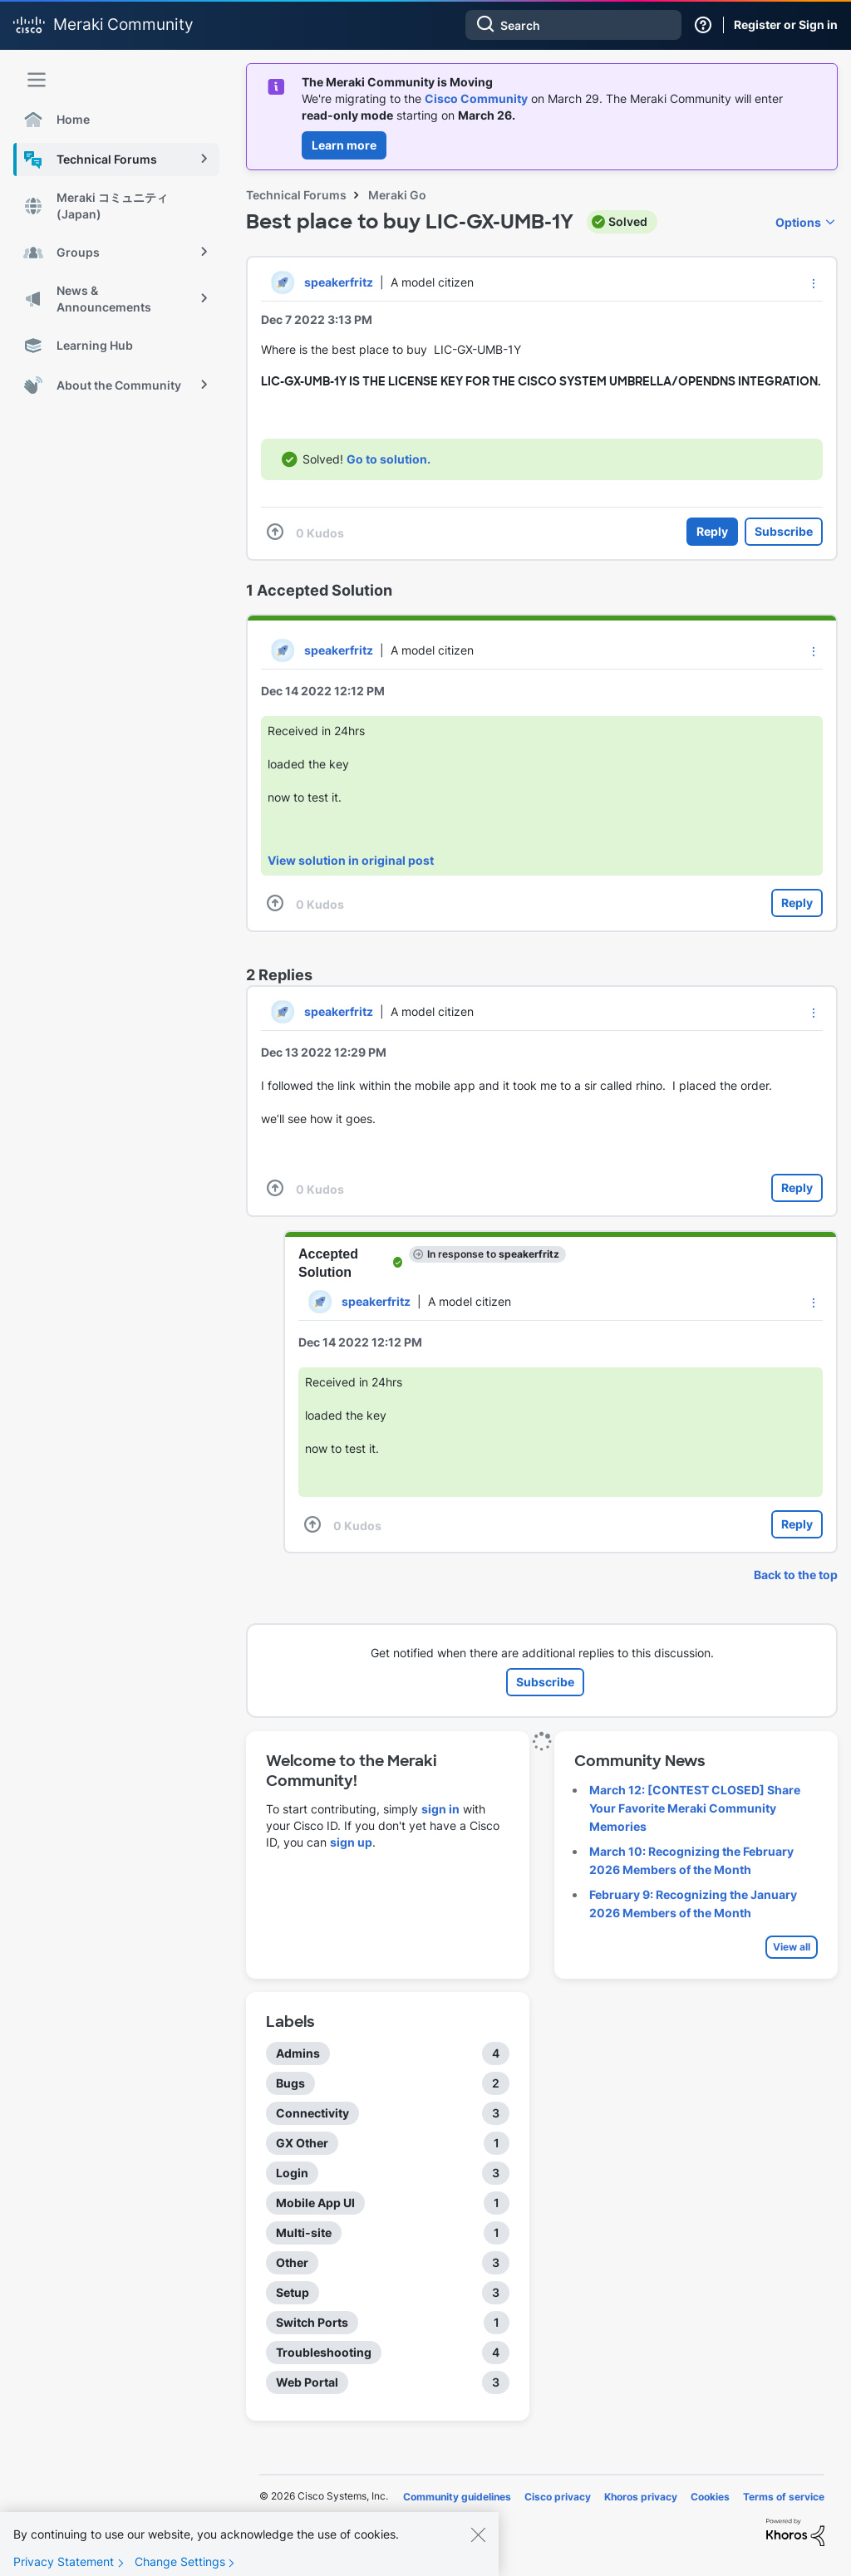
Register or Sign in (786, 24)
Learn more (344, 145)
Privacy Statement (63, 2563)
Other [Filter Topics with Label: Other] (292, 2262)
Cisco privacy (557, 2496)
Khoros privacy (640, 2496)
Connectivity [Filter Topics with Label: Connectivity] (312, 2113)
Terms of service (783, 2496)
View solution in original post (351, 860)
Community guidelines (457, 2496)
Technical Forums (296, 195)
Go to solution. (388, 459)
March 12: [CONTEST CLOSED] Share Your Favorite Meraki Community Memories (694, 1808)
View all (791, 1947)
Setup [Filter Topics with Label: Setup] (292, 2292)
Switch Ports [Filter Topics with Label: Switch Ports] (312, 2322)
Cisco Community (476, 98)
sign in (440, 1809)
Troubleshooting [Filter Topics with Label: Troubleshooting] (323, 2352)
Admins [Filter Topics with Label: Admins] (298, 2053)
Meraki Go (397, 195)
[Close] (478, 2536)
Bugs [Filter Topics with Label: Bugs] (290, 2083)
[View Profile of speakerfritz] (338, 282)
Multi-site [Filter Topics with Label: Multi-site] (304, 2232)
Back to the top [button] (796, 1575)
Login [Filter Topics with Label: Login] (292, 2173)
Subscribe (784, 531)
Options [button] (798, 222)
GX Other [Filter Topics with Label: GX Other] (302, 2143)
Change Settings (180, 2563)
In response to (493, 1254)
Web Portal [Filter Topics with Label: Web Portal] (307, 2382)
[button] (813, 283)
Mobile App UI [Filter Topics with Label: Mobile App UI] (315, 2203)
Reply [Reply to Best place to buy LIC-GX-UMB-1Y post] (712, 531)
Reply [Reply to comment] (797, 902)
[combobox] (573, 25)
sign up (351, 1842)
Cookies (710, 2496)
